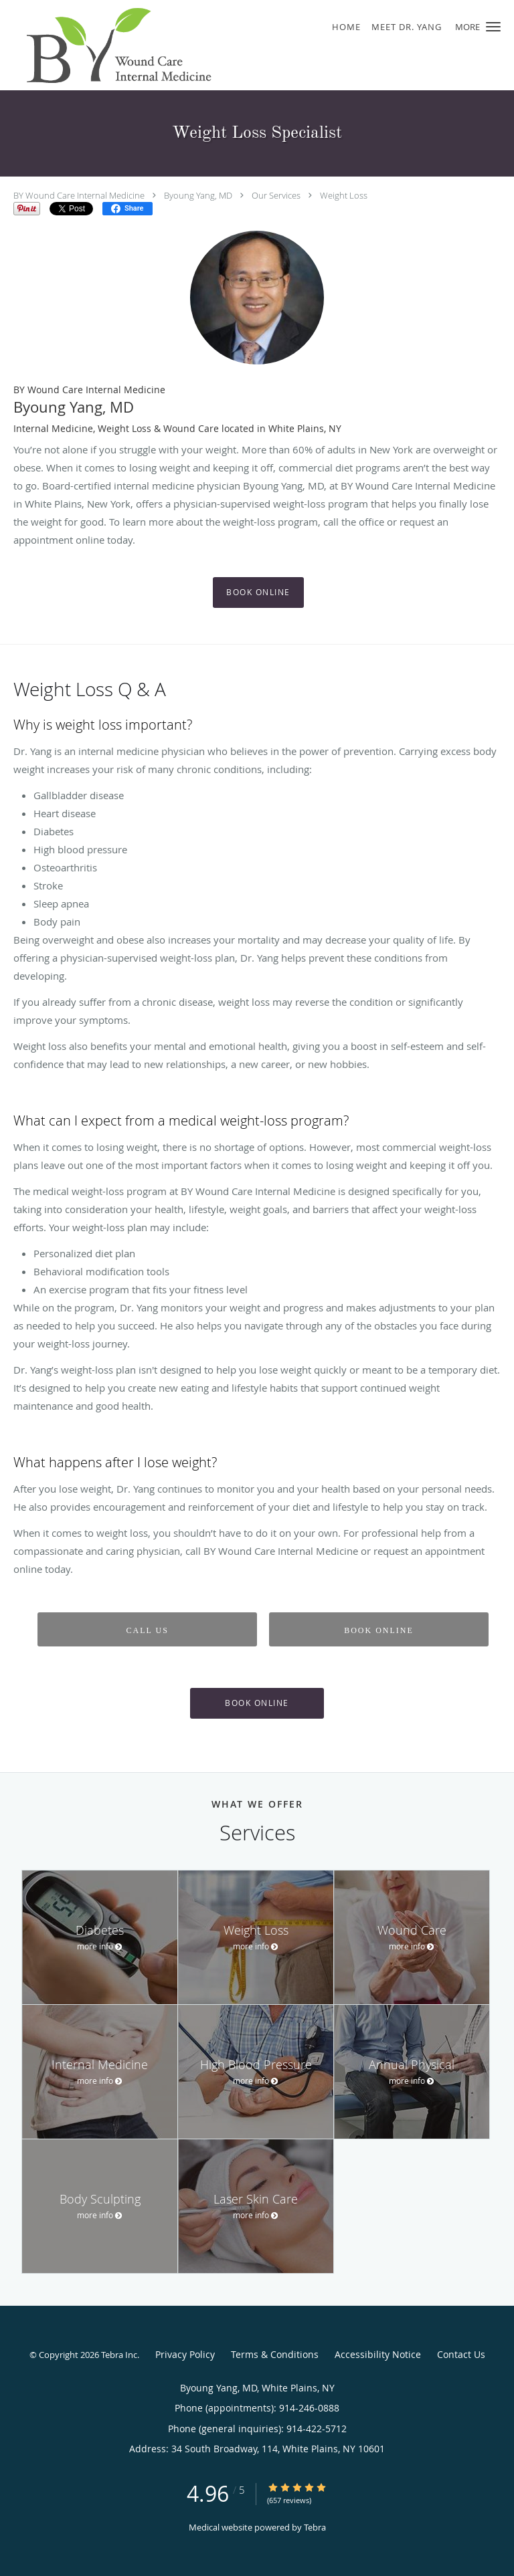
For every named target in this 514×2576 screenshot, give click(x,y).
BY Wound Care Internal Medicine (79, 195)
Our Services (276, 195)
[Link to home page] (147, 45)
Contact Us (461, 2354)
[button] (493, 26)
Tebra (315, 2527)
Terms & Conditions (275, 2354)
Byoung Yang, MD (198, 195)
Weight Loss (343, 195)
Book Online (258, 592)
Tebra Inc (119, 2355)
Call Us (147, 1630)
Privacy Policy (185, 2354)
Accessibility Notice (378, 2354)
